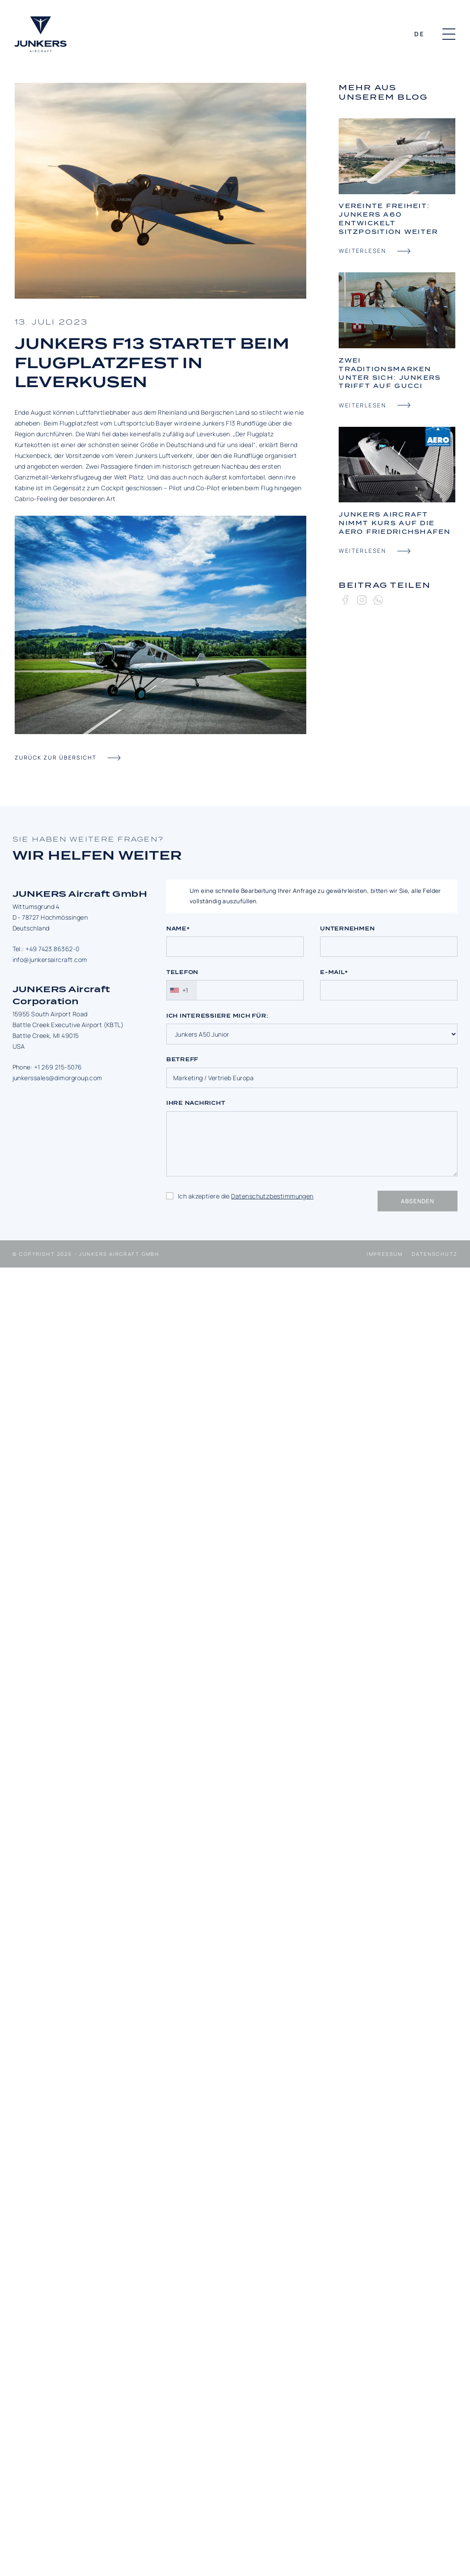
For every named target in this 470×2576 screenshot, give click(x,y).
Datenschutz (435, 1254)
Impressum (385, 1254)
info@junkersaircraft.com (50, 959)
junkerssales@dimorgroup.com (57, 1078)
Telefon (182, 972)
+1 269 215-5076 (58, 1067)
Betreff (182, 1059)
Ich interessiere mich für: (217, 1016)
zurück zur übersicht (55, 757)
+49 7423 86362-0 (52, 949)
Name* (178, 929)
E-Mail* (334, 972)
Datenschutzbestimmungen (272, 1196)
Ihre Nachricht (195, 1103)
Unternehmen (347, 929)
